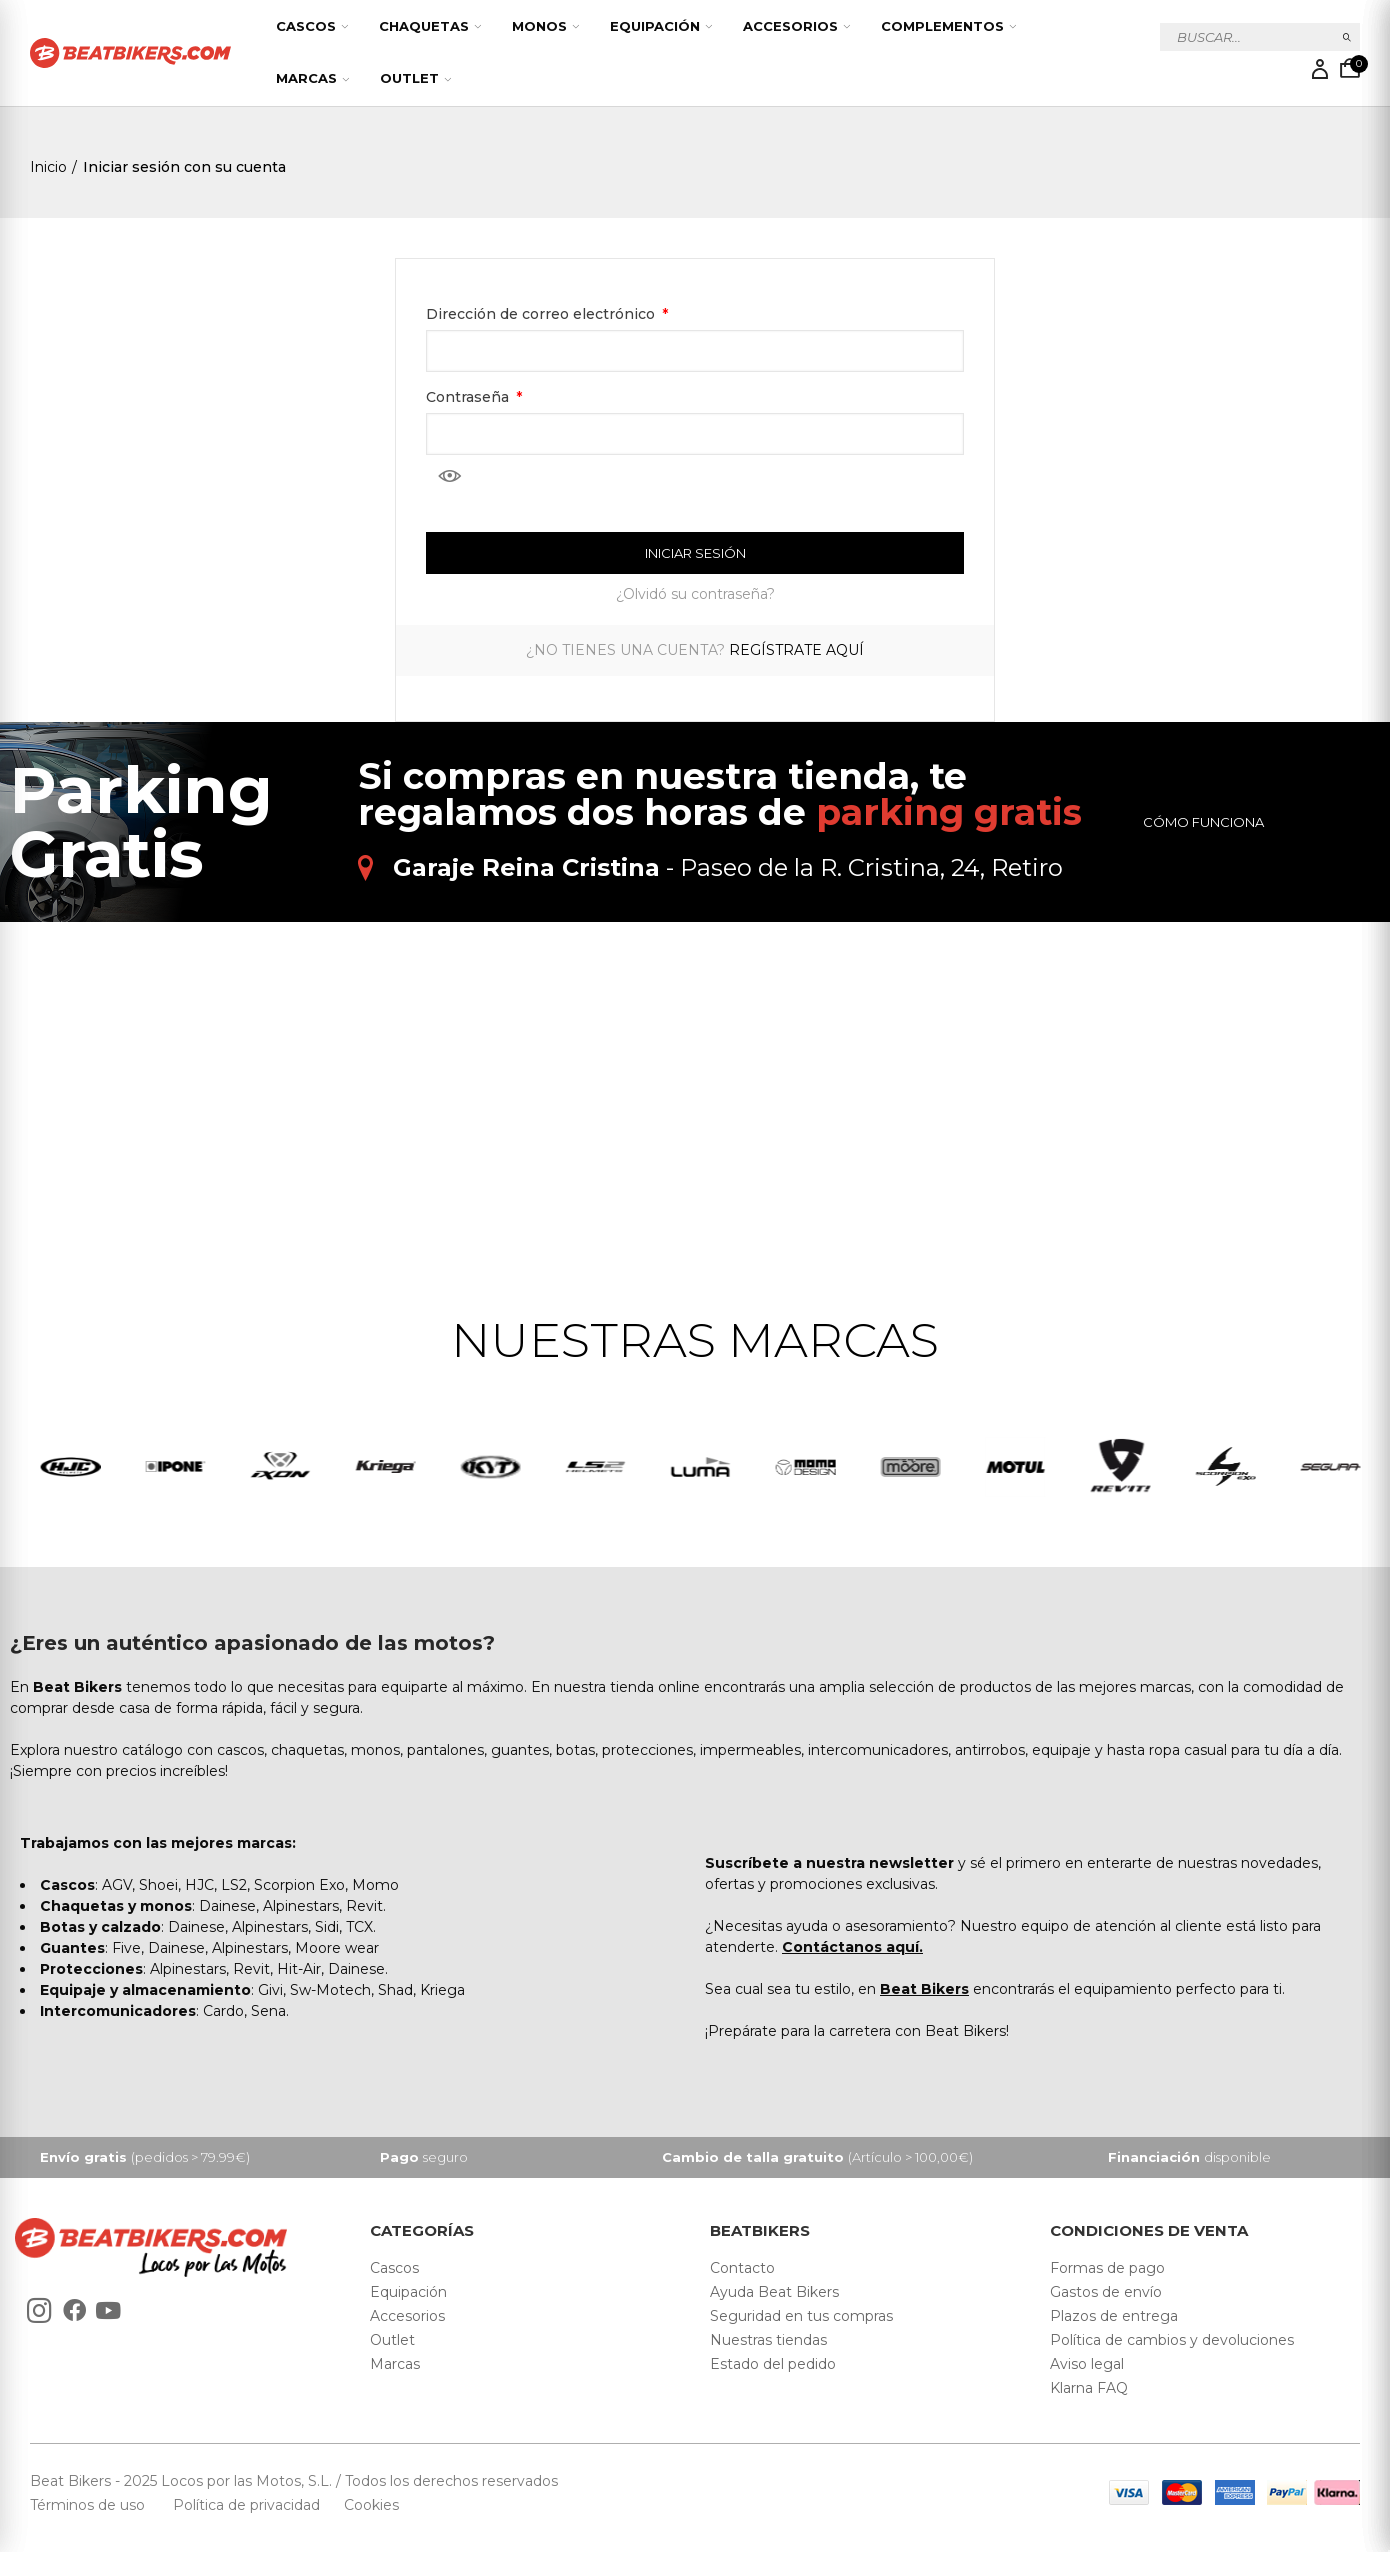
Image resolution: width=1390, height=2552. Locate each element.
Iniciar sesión (695, 553)
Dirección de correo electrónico (542, 314)
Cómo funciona (1203, 822)
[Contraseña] (695, 434)
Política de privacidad (248, 2505)
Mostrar (450, 476)
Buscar (1347, 37)
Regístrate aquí (796, 650)
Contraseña (469, 397)
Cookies (365, 2505)
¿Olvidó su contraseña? (695, 594)
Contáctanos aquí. (852, 1947)
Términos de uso (89, 2505)
